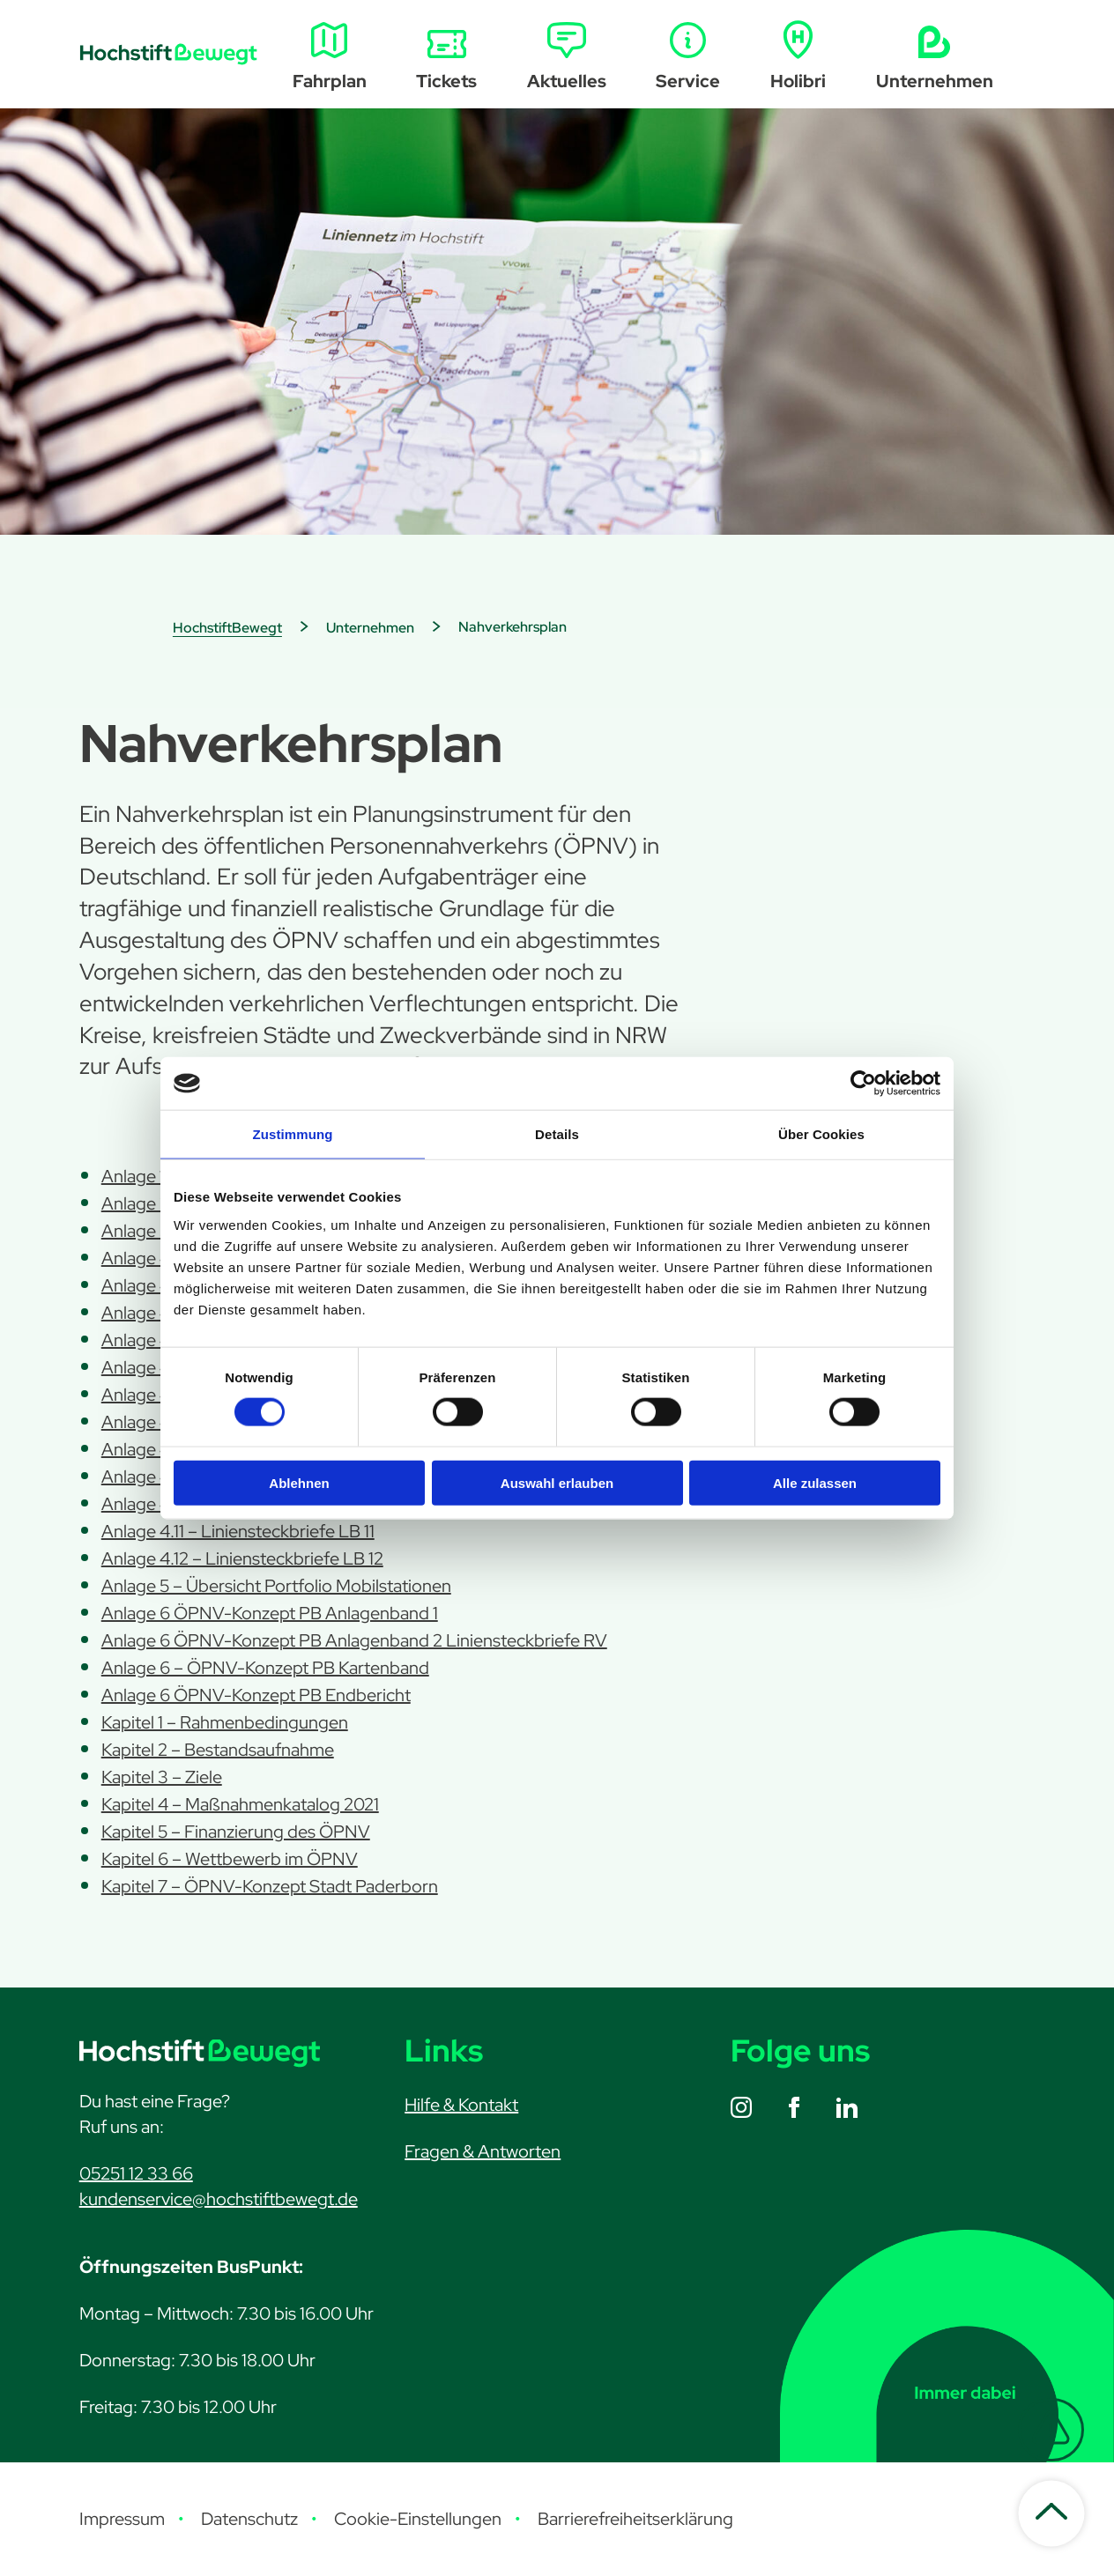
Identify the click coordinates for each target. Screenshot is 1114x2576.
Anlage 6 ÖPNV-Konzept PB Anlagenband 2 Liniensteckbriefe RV (354, 1640)
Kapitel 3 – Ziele (161, 1776)
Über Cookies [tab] (821, 1134)
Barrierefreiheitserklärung (635, 2518)
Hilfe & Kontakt (461, 2104)
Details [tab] (557, 1134)
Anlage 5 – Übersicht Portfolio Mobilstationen (276, 1585)
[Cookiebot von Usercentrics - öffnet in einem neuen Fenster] (863, 1083)
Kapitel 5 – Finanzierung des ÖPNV (235, 1831)
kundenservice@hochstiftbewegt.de (218, 2198)
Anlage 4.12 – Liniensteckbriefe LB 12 (242, 1558)
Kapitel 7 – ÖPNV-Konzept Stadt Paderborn (269, 1886)
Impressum (122, 2518)
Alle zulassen (815, 1482)
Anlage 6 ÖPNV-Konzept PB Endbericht (256, 1695)
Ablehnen (299, 1482)
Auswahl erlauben (557, 1482)
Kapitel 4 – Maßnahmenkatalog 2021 (240, 1804)
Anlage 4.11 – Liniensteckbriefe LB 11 (238, 1531)
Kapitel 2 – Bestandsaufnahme (217, 1749)
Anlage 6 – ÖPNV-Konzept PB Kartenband (265, 1667)
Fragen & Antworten (483, 2151)
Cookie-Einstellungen (417, 2518)
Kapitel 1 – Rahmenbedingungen (224, 1722)
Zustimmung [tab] (293, 1134)
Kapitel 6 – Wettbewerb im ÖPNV (229, 1858)
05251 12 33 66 (136, 2173)
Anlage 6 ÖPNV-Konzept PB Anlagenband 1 (269, 1613)
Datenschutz (249, 2518)
